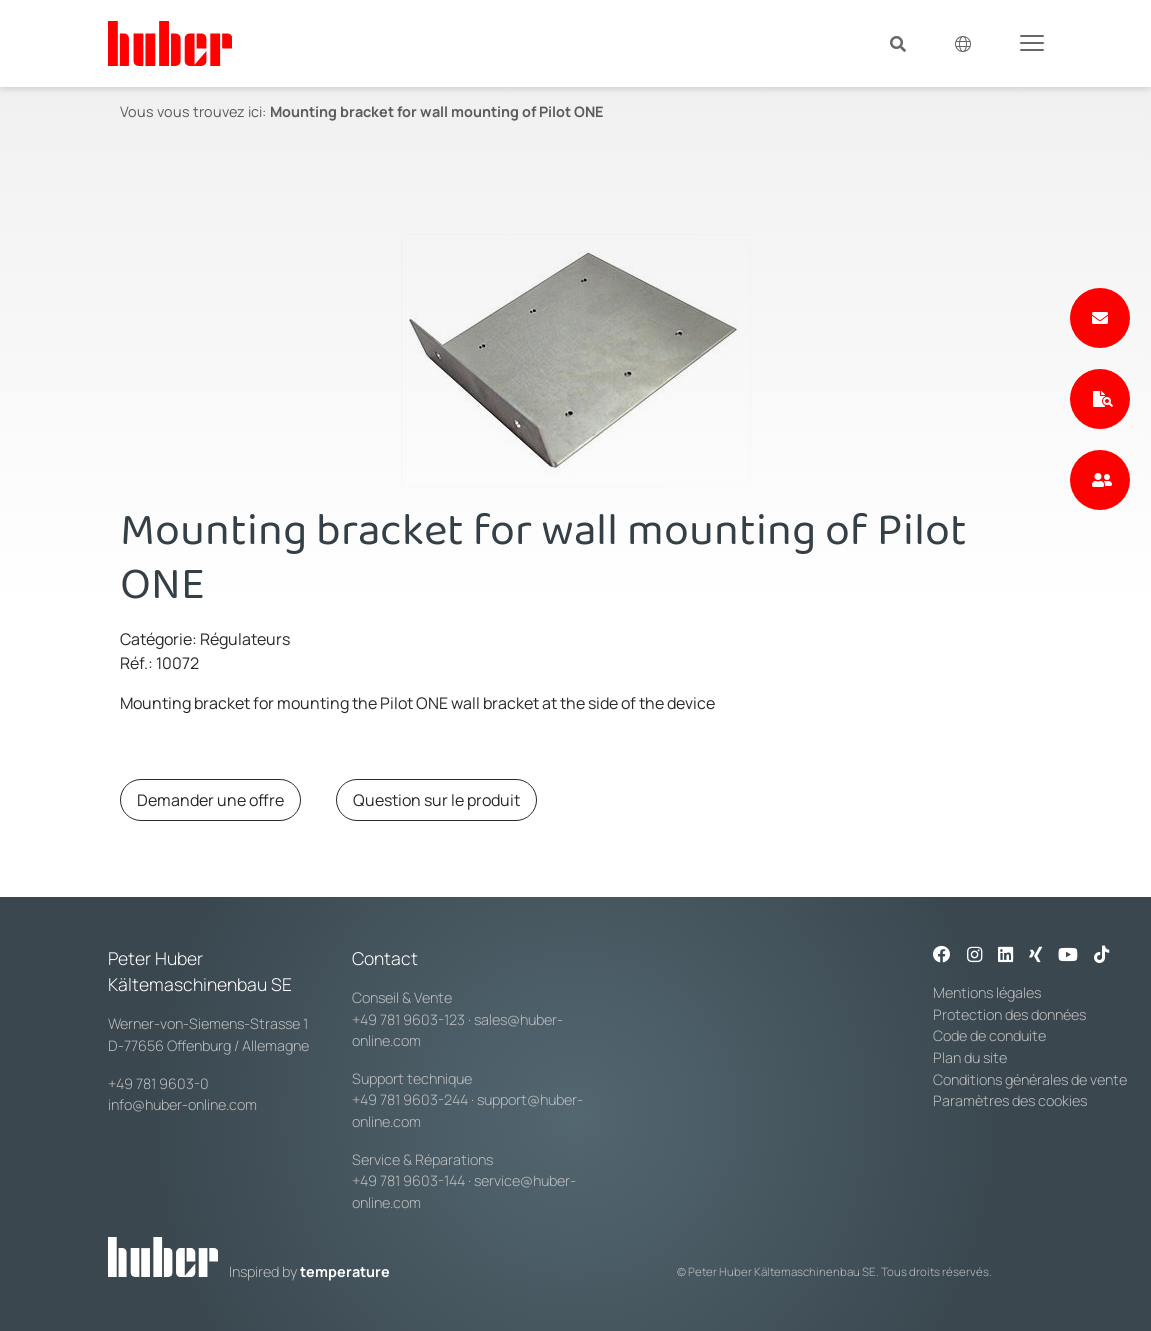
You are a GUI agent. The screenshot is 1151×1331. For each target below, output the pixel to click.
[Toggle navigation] (1032, 42)
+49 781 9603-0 (158, 1083)
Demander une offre (210, 800)
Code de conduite (989, 1035)
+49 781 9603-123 (408, 1019)
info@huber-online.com (182, 1104)
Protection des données (1009, 1014)
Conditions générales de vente (1030, 1079)
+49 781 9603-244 (410, 1099)
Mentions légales (987, 992)
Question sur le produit (436, 800)
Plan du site (970, 1057)
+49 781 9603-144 (408, 1180)
